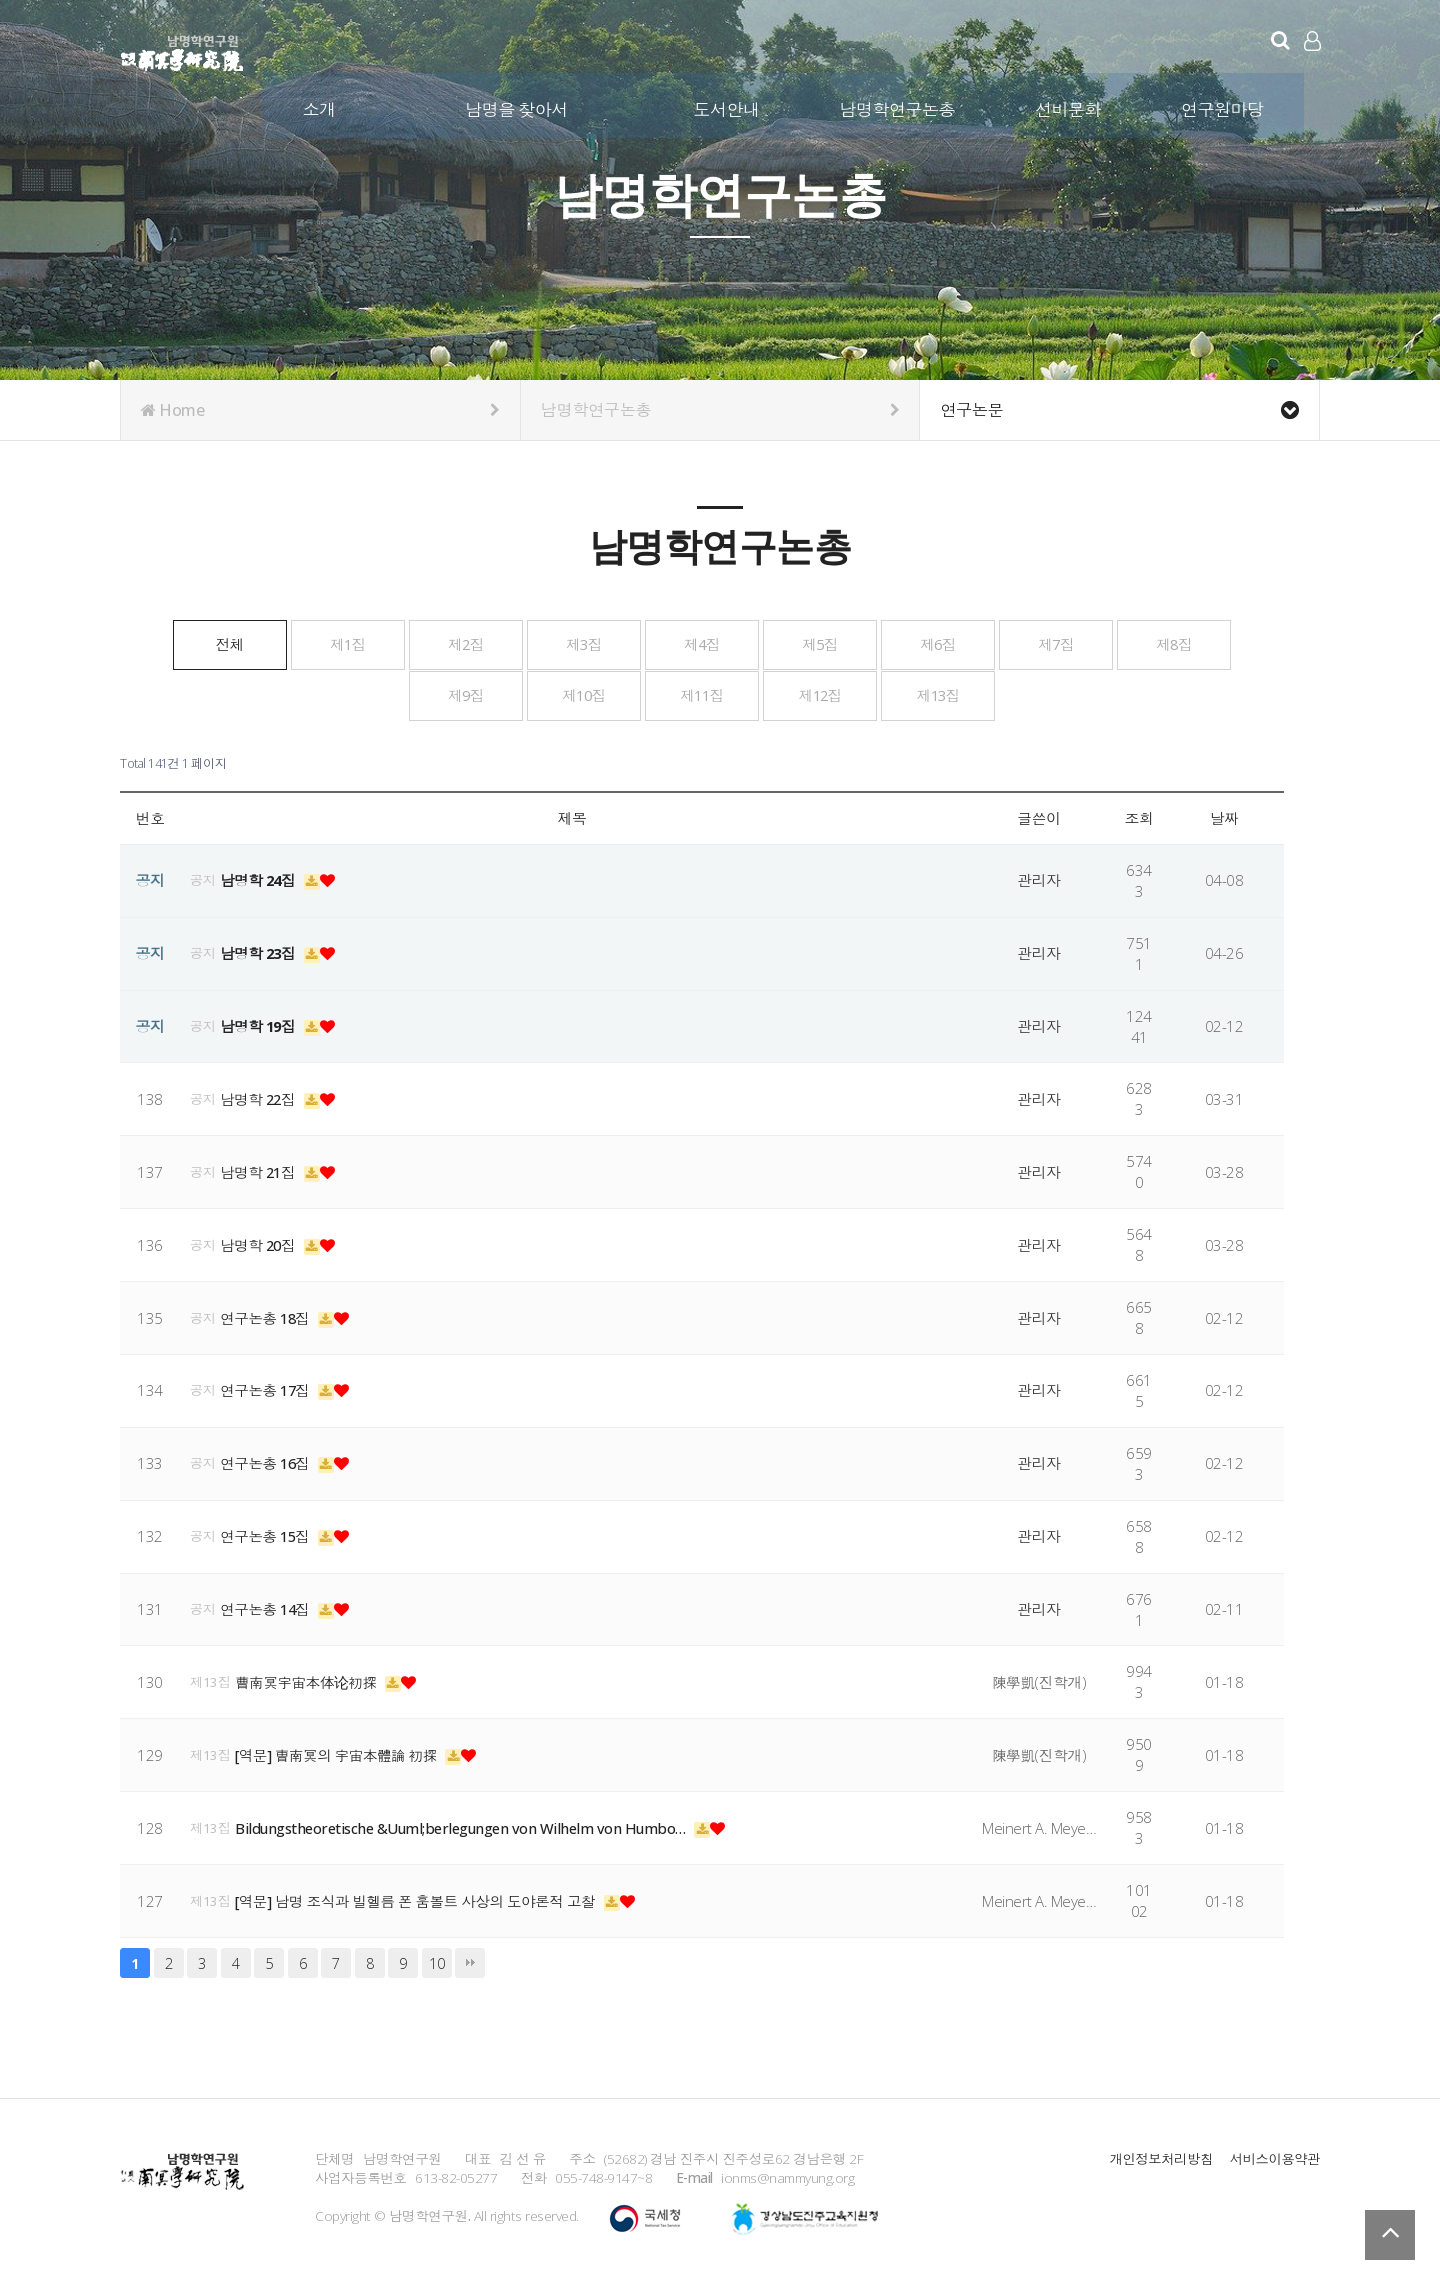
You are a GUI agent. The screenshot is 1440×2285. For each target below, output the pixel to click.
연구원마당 (1223, 108)
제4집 (851, 643)
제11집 (851, 693)
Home (320, 410)
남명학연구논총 (898, 108)
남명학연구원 (182, 50)
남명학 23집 (262, 950)
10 (436, 1960)
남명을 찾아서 (517, 108)
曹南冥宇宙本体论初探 (310, 1679)
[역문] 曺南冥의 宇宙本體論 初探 (341, 1752)
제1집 (404, 643)
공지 (203, 877)
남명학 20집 (262, 1242)
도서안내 (727, 108)
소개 (320, 108)
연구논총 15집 (269, 1533)
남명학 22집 (262, 1096)
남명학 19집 (262, 1023)
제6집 (1149, 643)
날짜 (1224, 815)
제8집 (404, 693)
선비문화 (1069, 108)
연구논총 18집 (269, 1315)
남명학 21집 (262, 1169)
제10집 (702, 693)
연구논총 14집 (269, 1606)
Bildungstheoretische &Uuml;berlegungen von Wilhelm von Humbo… (467, 1825)
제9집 (553, 693)
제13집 (1149, 693)
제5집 (1000, 643)
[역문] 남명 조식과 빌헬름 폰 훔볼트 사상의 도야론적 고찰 (422, 1898)
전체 (254, 643)
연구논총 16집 (269, 1460)
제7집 (255, 693)
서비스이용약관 (1274, 2155)
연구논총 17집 (269, 1388)
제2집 (553, 643)
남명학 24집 (262, 877)
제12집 (1000, 693)
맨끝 (470, 1960)
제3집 (702, 643)
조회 (1139, 815)
